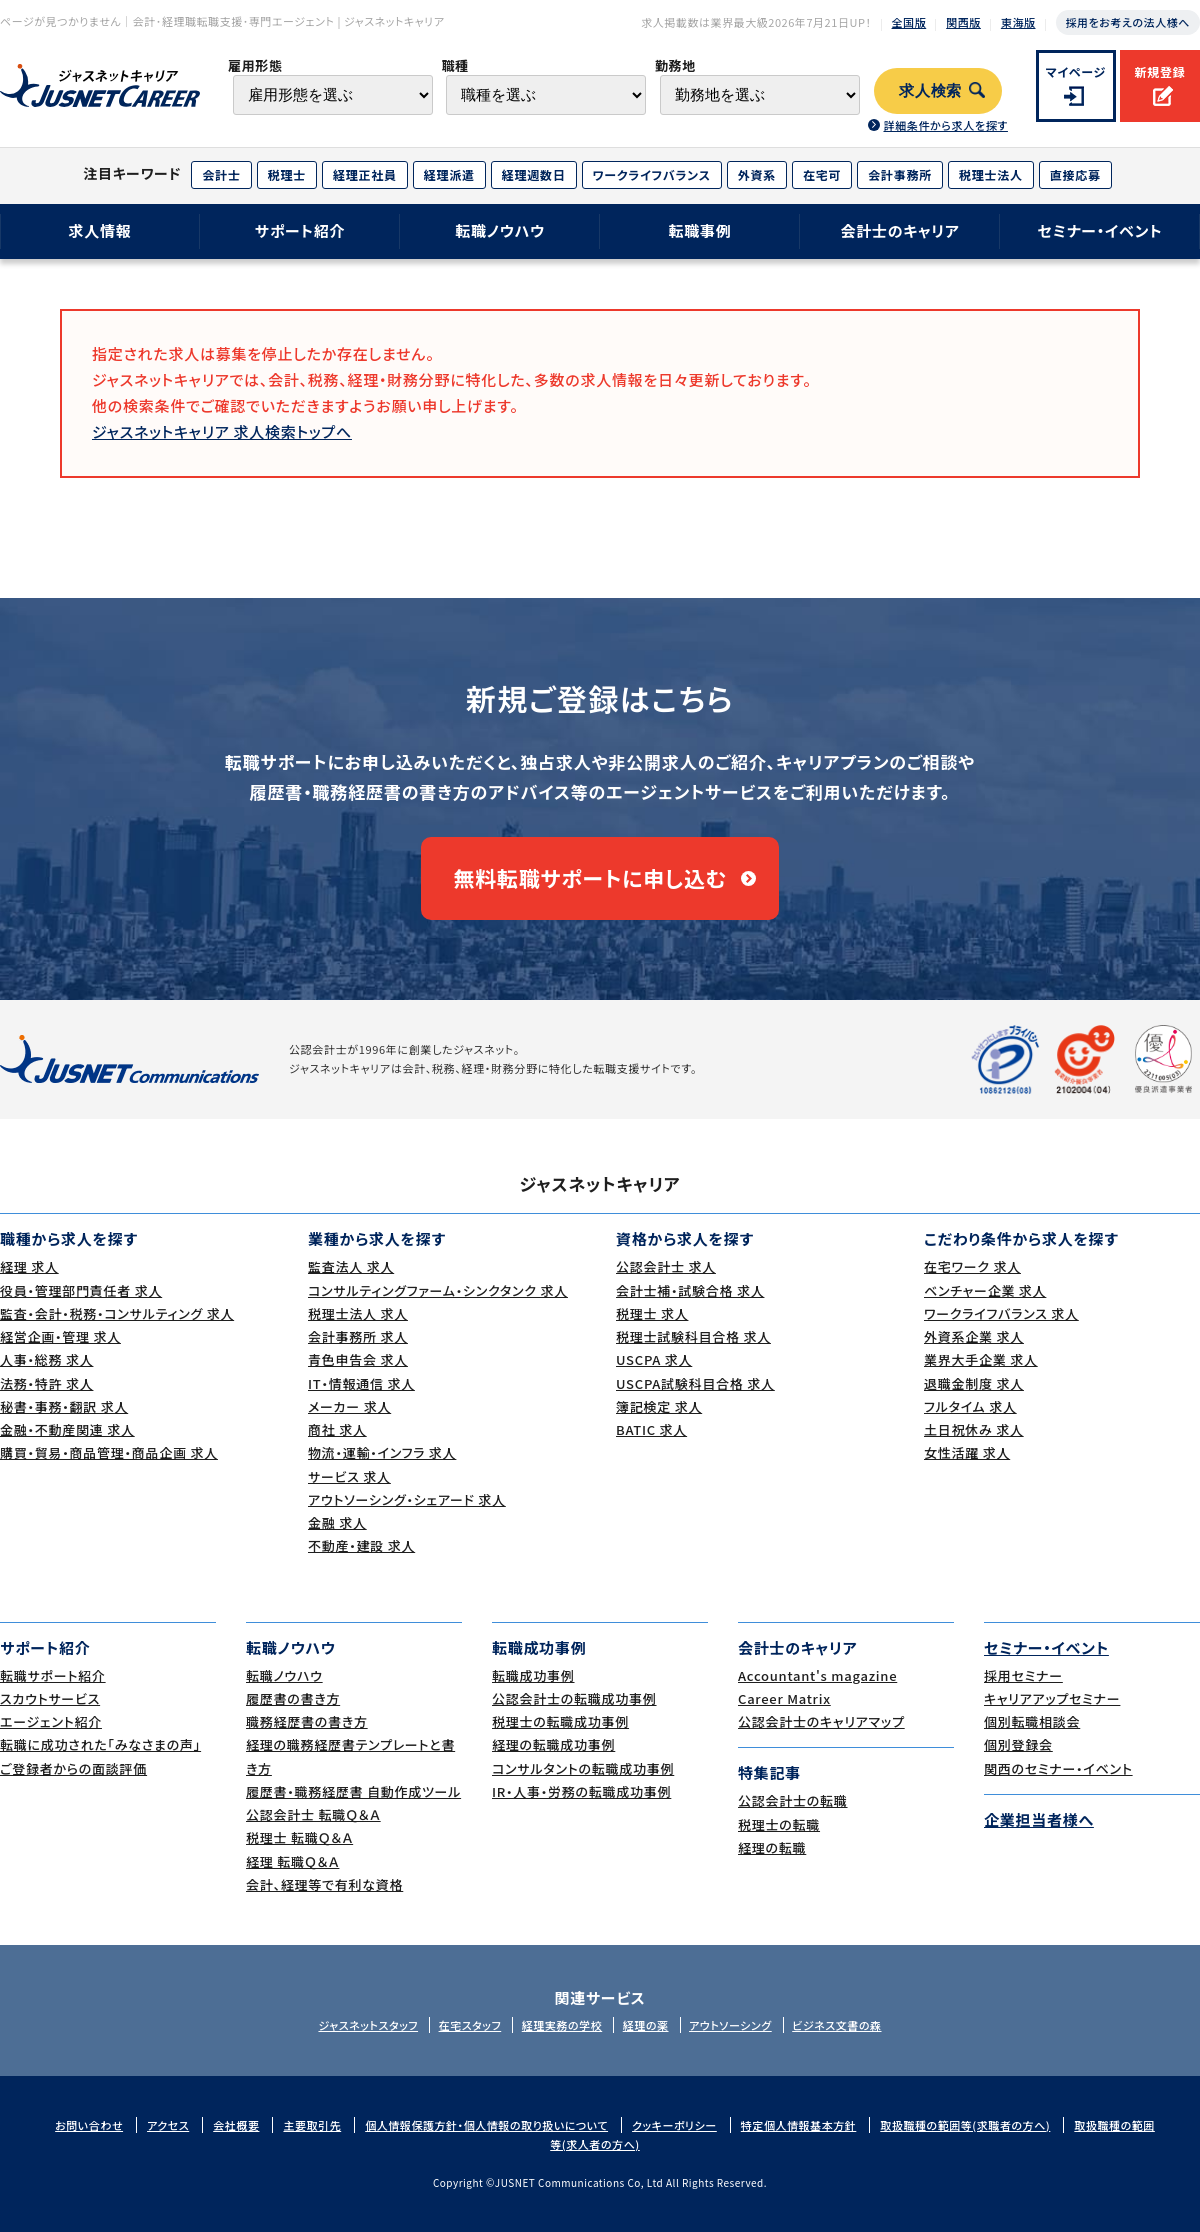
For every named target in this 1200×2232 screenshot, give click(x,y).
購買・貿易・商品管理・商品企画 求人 (109, 1452)
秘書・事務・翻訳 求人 (64, 1406)
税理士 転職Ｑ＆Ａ (299, 1837)
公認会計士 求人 (666, 1266)
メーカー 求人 (349, 1406)
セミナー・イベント (1100, 230)
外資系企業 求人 (974, 1336)
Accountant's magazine (817, 1675)
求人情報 (99, 230)
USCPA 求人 (654, 1359)
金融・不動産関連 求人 (67, 1429)
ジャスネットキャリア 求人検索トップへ (222, 431)
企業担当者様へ (1039, 1819)
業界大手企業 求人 (981, 1359)
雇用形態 (255, 65)
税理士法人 (991, 174)
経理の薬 (646, 2025)
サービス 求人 (349, 1476)
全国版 (909, 22)
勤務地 (675, 65)
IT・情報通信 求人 (361, 1383)
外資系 (757, 174)
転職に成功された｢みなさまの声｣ (100, 1744)
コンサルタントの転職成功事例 (583, 1768)
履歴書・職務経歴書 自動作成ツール (353, 1791)
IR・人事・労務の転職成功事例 (581, 1791)
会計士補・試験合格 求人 (690, 1290)
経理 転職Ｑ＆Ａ (292, 1861)
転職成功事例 (533, 1675)
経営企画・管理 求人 (60, 1336)
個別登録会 (1018, 1744)
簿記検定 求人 (659, 1406)
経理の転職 (772, 1847)
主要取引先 (312, 2125)
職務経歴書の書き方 (307, 1721)
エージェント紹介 (51, 1721)
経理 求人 (29, 1266)
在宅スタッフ (470, 2025)
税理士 (287, 174)
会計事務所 (900, 174)
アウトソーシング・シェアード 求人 (407, 1499)
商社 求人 (337, 1429)
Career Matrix (784, 1698)
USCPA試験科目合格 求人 (695, 1383)
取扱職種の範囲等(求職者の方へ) (965, 2125)
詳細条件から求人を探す (945, 125)
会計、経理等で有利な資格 (324, 1884)
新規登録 (1159, 71)
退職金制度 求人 (974, 1383)
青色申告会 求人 (358, 1359)
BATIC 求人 (651, 1429)
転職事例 (699, 230)
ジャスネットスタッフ (368, 2025)
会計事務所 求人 (358, 1336)
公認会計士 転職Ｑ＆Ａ (313, 1814)
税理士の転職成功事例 (560, 1721)
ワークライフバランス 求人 (1001, 1313)
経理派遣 (449, 174)
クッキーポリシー (674, 2125)
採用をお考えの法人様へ (1128, 22)
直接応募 (1075, 174)
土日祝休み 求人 (974, 1429)
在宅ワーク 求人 (972, 1266)
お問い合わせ (89, 2125)
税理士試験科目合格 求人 (693, 1336)
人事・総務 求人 (46, 1359)
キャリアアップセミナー (1052, 1698)
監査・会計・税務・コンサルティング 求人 (117, 1313)
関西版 (963, 22)
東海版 (1018, 22)
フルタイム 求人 (970, 1406)
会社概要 (236, 2125)
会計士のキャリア (899, 230)
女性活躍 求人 (967, 1452)
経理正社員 (365, 174)
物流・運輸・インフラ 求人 (382, 1452)
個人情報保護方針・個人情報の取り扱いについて (486, 2125)
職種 (454, 65)
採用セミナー (1023, 1675)
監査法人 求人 (351, 1266)
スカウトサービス (50, 1698)
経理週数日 (534, 174)
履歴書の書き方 (293, 1698)
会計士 (221, 174)
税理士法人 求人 (358, 1313)
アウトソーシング (730, 2025)
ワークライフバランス (652, 174)
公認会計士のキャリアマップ (821, 1721)
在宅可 (822, 174)
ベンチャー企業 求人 (985, 1290)
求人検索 (930, 91)
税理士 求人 (652, 1313)
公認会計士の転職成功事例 (574, 1698)
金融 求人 (337, 1522)
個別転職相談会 (1032, 1721)
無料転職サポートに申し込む (590, 878)
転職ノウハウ (500, 230)
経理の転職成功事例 (553, 1744)
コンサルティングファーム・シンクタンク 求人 (438, 1290)
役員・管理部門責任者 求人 (81, 1290)
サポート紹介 (300, 230)
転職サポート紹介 (53, 1675)
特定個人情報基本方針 (799, 2125)
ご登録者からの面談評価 (73, 1768)
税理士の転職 (779, 1824)
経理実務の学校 (562, 2025)
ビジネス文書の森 (836, 2025)
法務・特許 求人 (46, 1383)
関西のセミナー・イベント (1058, 1768)
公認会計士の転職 (793, 1800)
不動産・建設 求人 (361, 1545)
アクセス (168, 2125)
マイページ (1076, 71)
